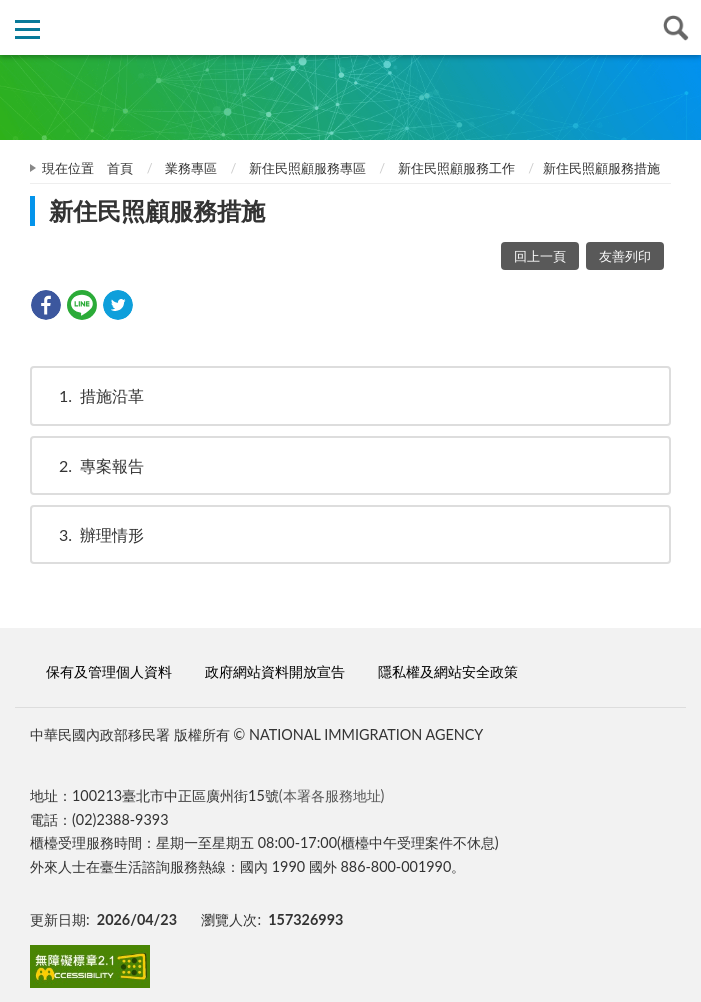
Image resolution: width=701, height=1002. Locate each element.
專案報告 (92, 465)
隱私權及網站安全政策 (448, 671)
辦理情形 (92, 534)
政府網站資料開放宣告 (275, 671)
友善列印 (625, 256)
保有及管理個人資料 (109, 671)
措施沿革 (92, 395)
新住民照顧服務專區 (307, 168)
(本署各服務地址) (332, 795)
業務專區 (191, 168)
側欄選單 (27, 29)
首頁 (120, 168)
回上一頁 (540, 256)
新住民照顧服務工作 (456, 168)
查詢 (673, 27)
